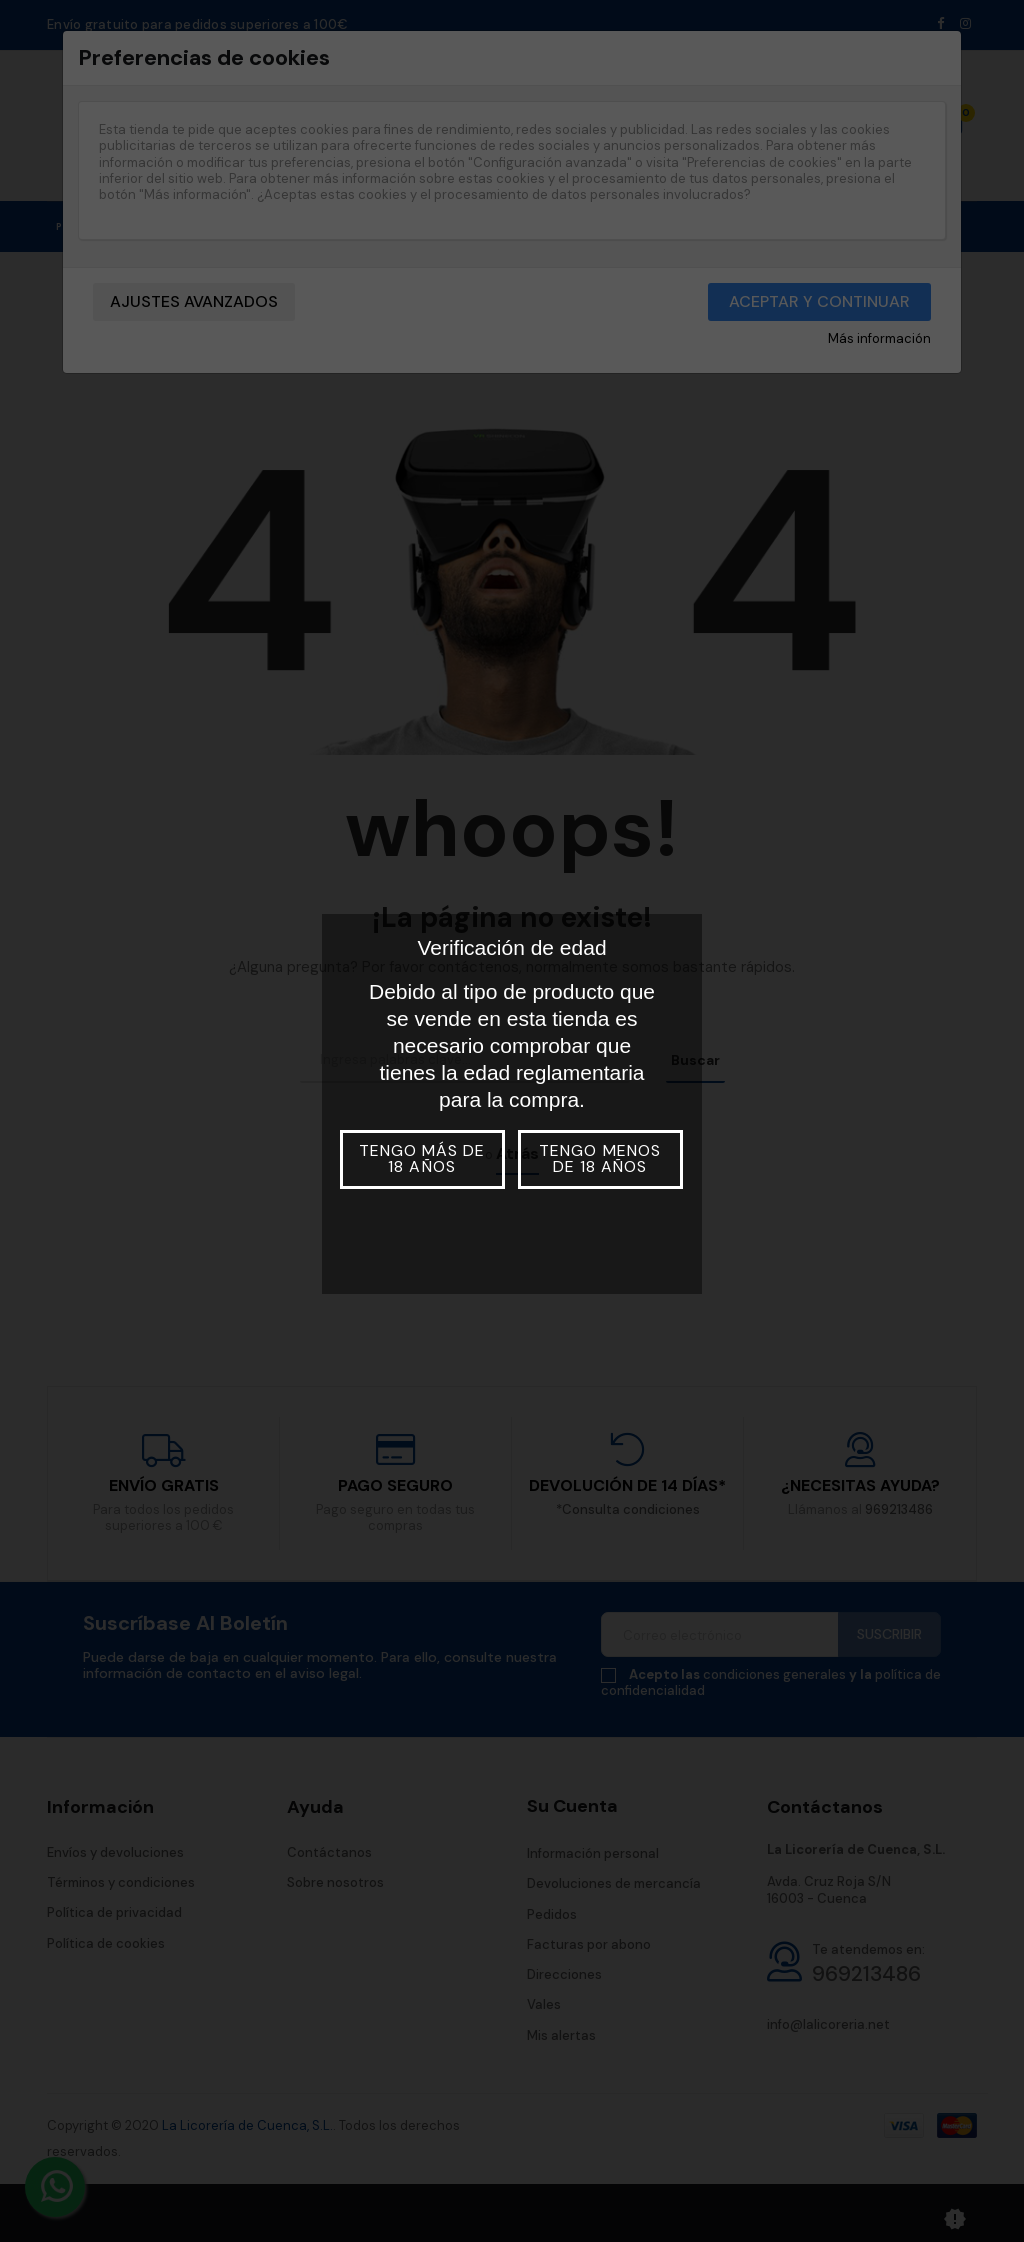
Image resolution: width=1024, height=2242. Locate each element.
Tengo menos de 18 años (599, 1158)
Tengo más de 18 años (422, 1158)
